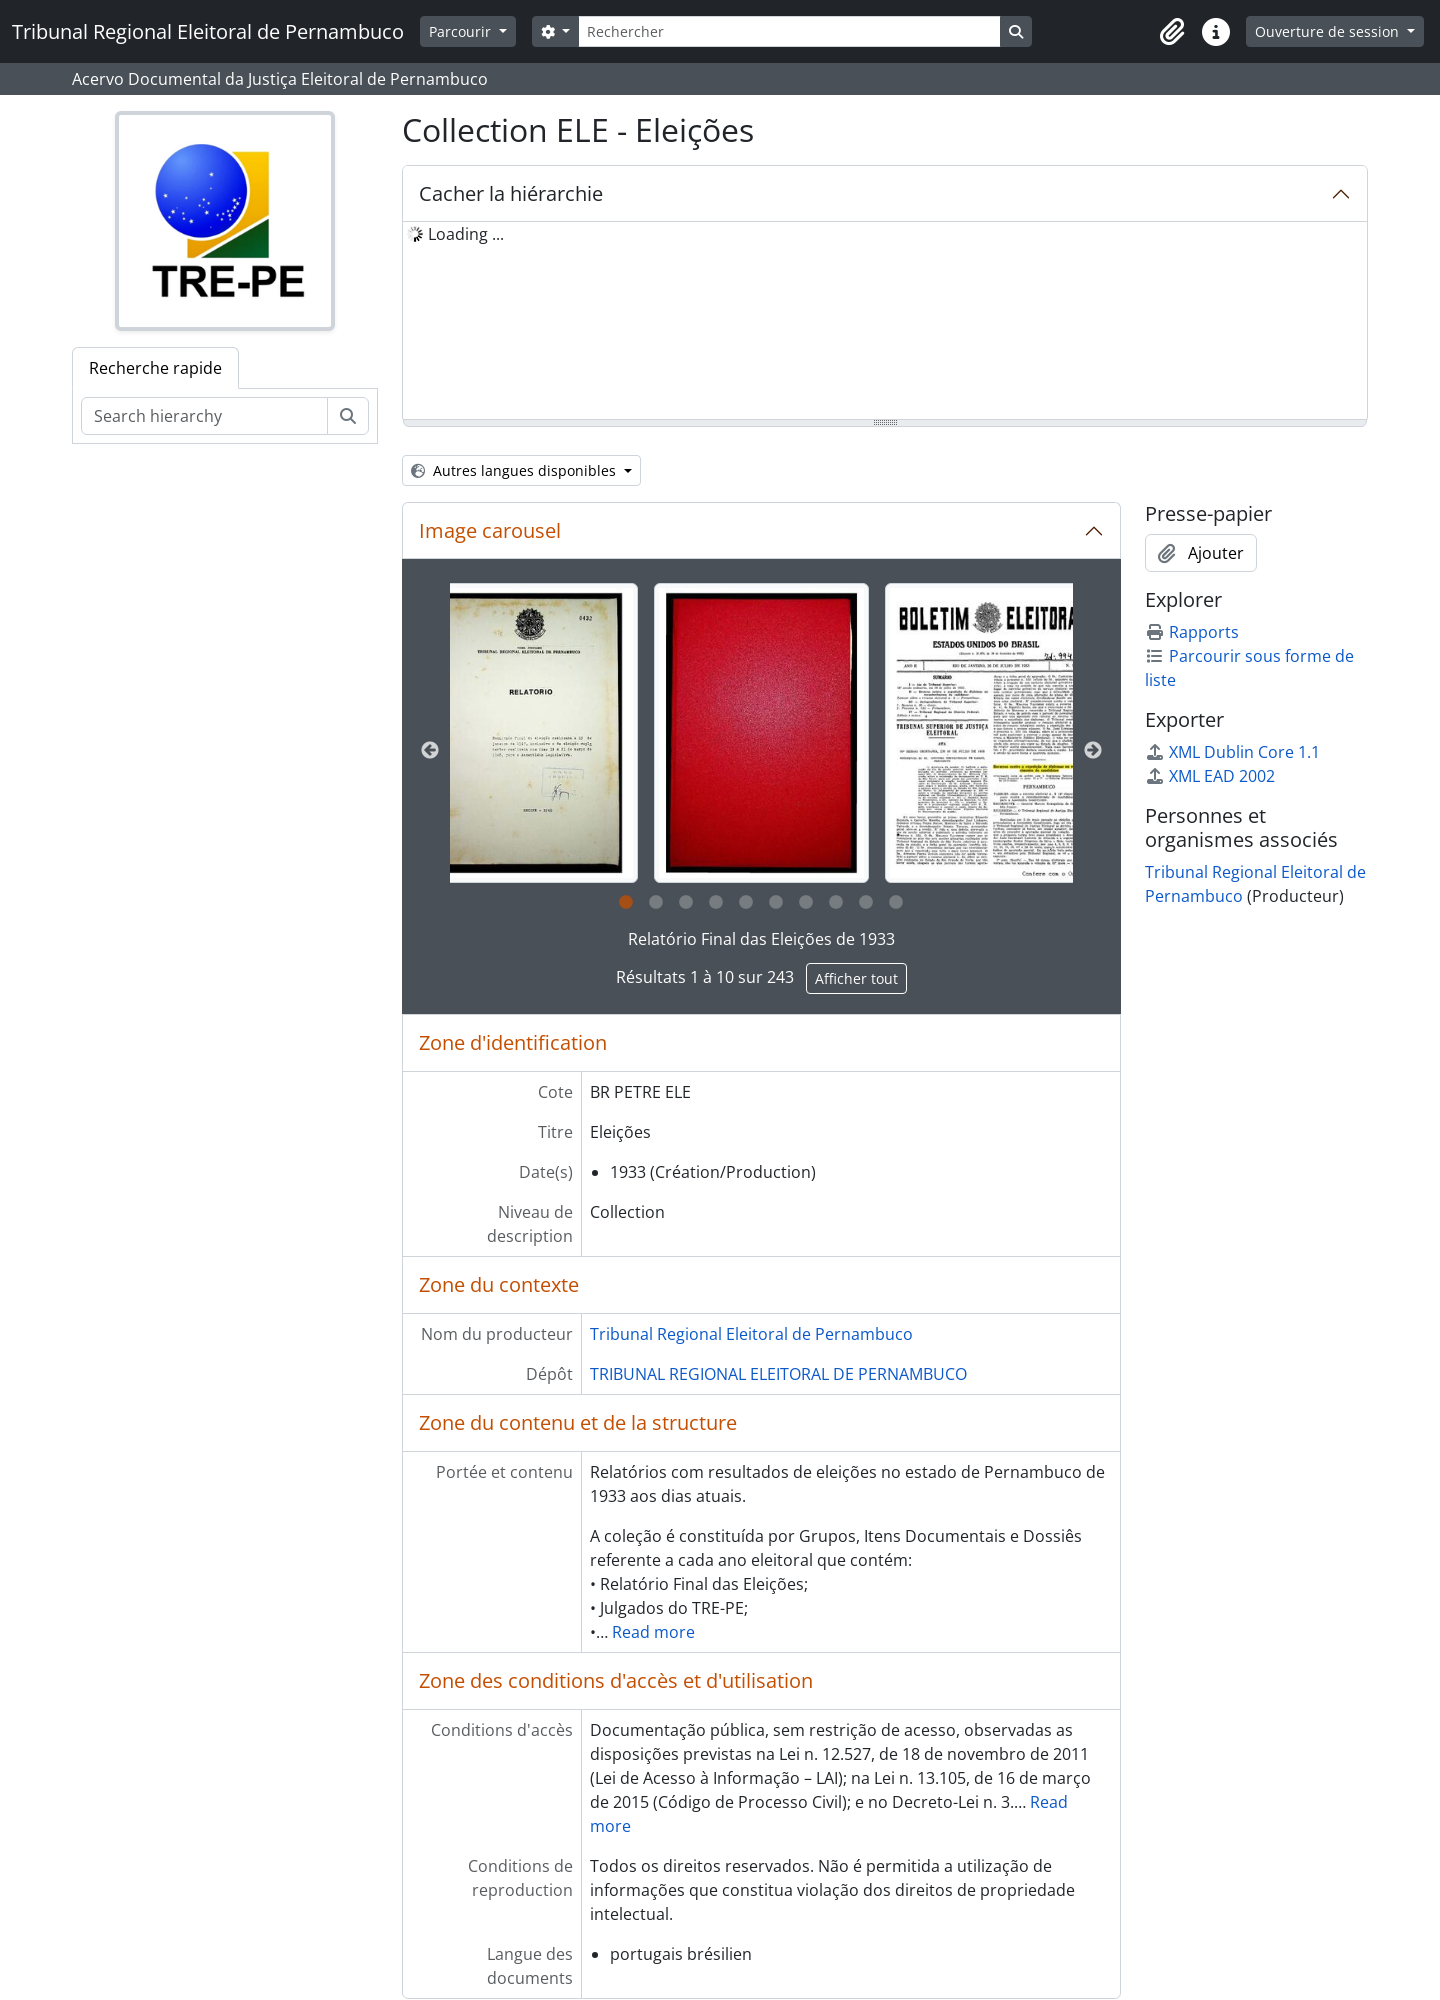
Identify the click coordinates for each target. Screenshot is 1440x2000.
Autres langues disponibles (515, 470)
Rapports (1192, 632)
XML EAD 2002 (1210, 776)
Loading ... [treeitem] (466, 234)
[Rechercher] (789, 31)
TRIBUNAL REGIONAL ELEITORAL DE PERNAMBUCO (778, 1374)
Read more (653, 1632)
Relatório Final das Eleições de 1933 (761, 939)
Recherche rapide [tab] (155, 368)
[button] (1172, 32)
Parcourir (462, 31)
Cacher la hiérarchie (511, 193)
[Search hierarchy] (204, 416)
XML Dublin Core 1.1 (1232, 752)
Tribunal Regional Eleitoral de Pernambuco (751, 1334)
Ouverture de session (1329, 31)
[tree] (885, 322)
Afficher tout (856, 978)
